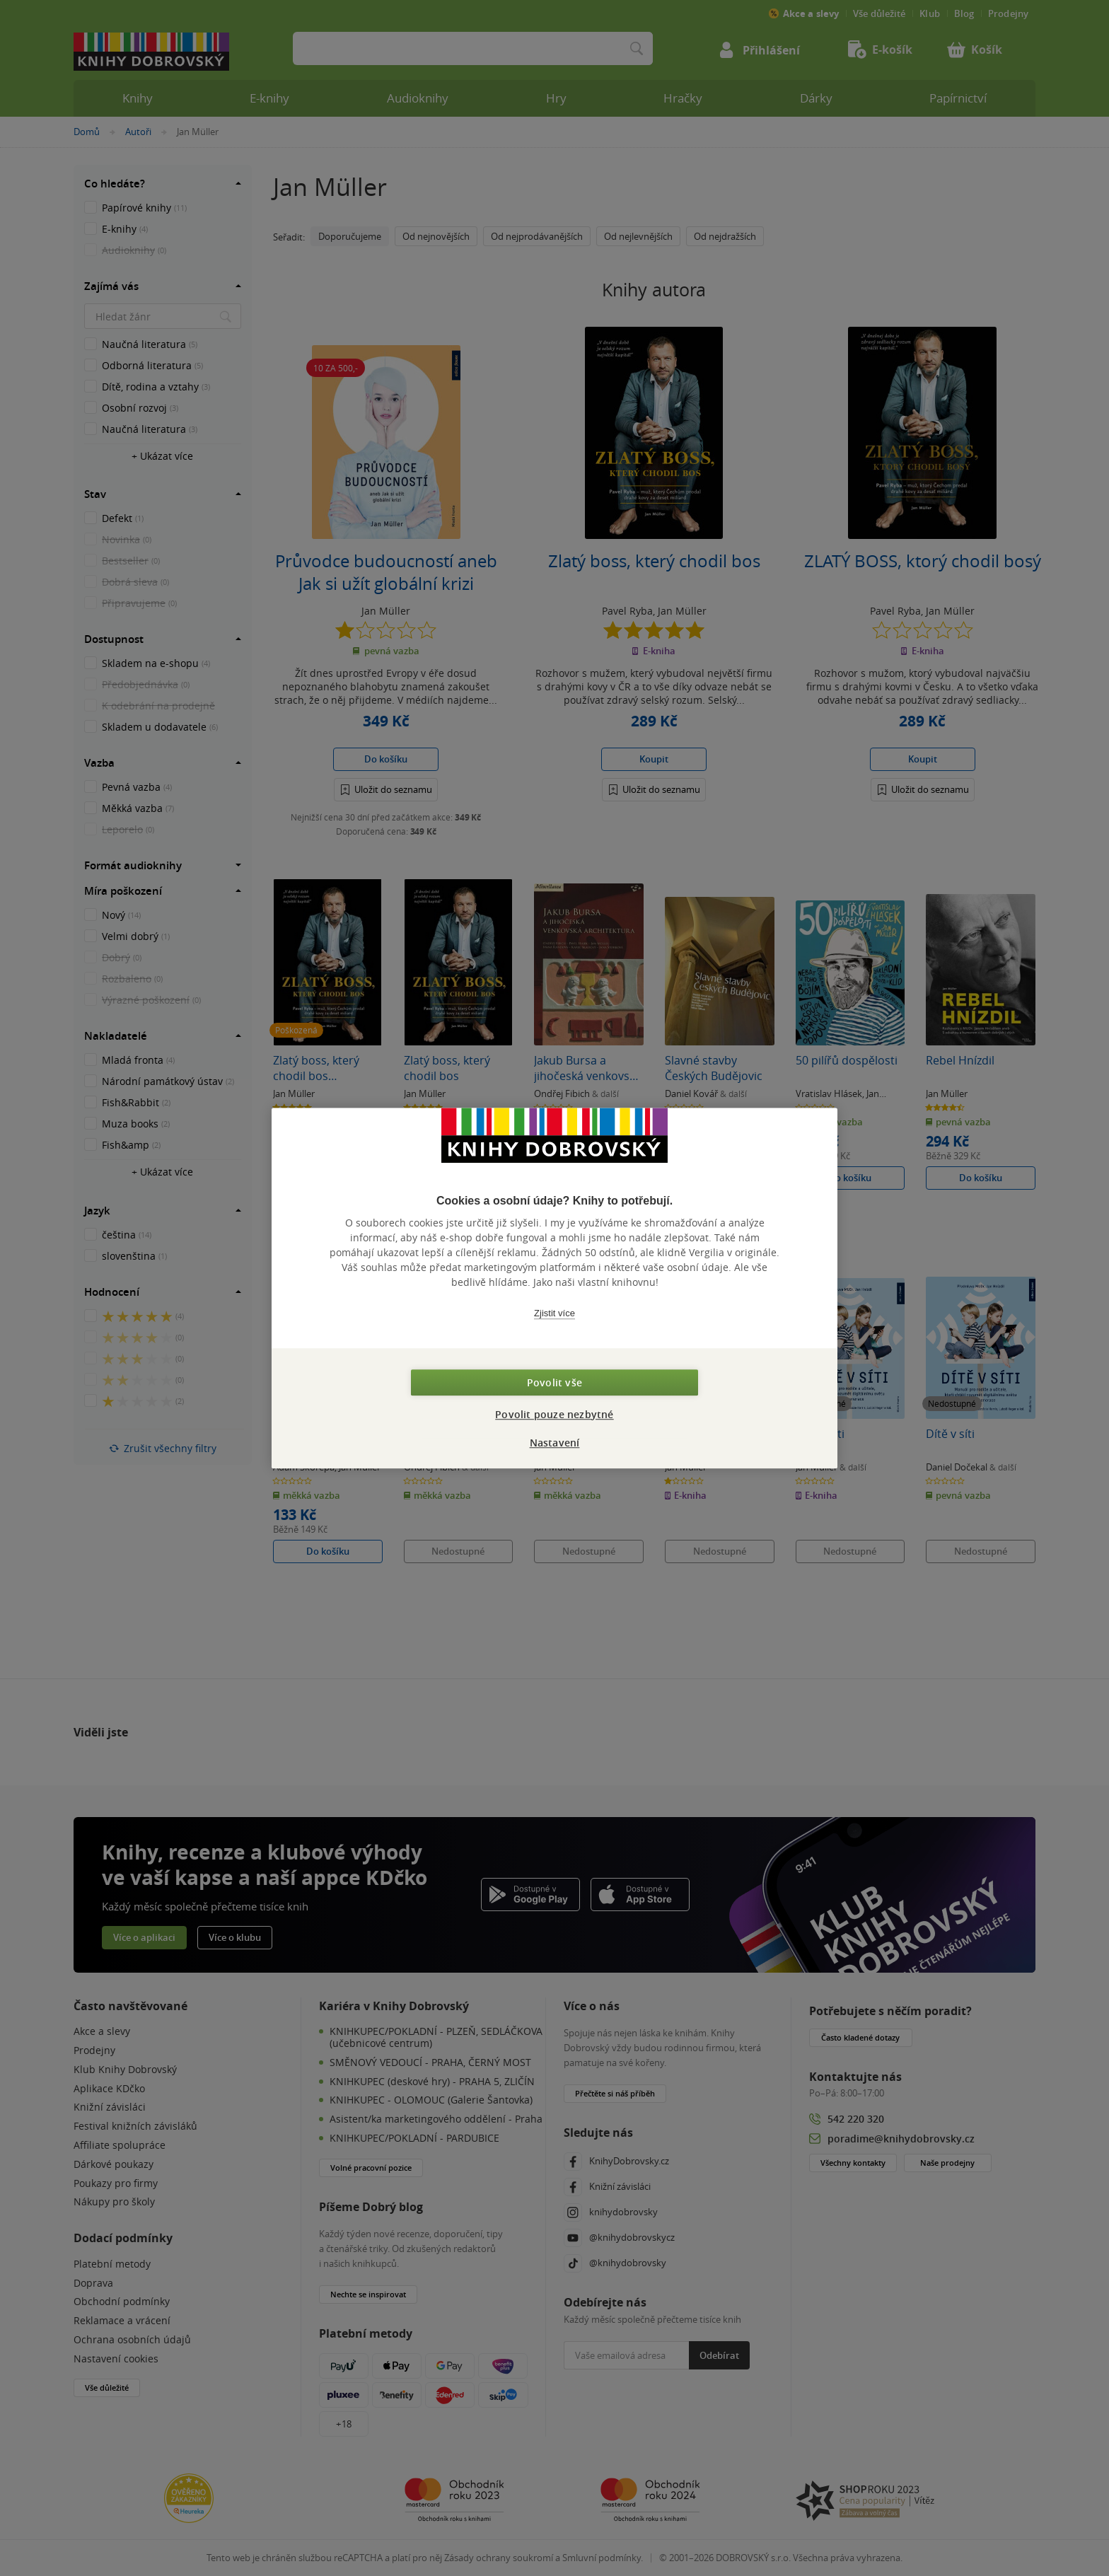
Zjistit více (554, 1313)
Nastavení (555, 1442)
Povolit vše (554, 1382)
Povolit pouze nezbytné (554, 1414)
